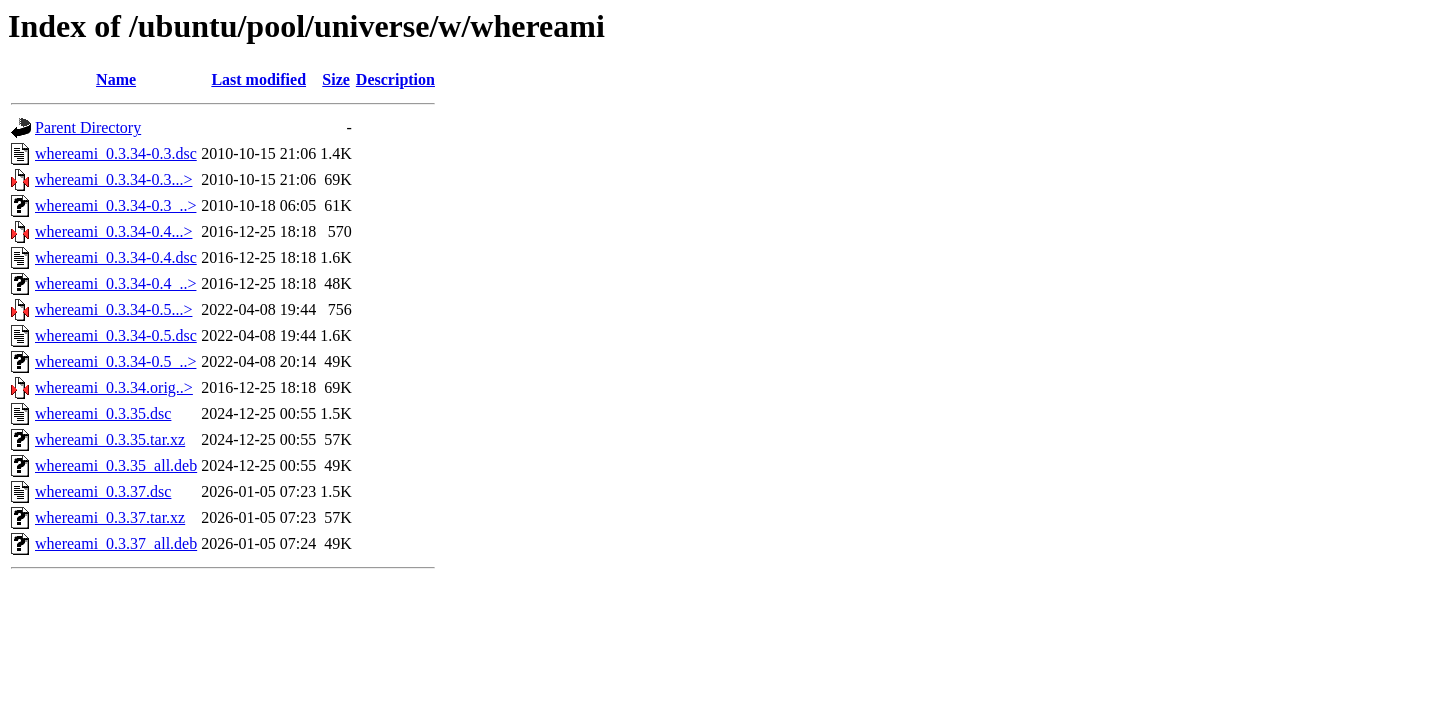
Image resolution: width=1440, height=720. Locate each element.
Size (336, 79)
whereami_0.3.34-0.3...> (113, 179)
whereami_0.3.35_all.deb (116, 465)
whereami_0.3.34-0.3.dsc (116, 153)
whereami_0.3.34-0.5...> (113, 309)
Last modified (258, 79)
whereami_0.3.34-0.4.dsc (116, 257)
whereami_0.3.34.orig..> (114, 387)
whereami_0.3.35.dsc (103, 413)
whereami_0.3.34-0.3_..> (115, 205)
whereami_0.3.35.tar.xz (110, 439)
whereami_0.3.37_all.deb (116, 543)
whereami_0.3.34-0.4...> (113, 231)
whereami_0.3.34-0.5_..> (115, 361)
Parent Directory (88, 127)
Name (116, 79)
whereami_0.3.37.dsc (103, 491)
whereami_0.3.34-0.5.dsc (116, 335)
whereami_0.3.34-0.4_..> (115, 283)
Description (395, 79)
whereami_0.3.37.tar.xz (110, 517)
